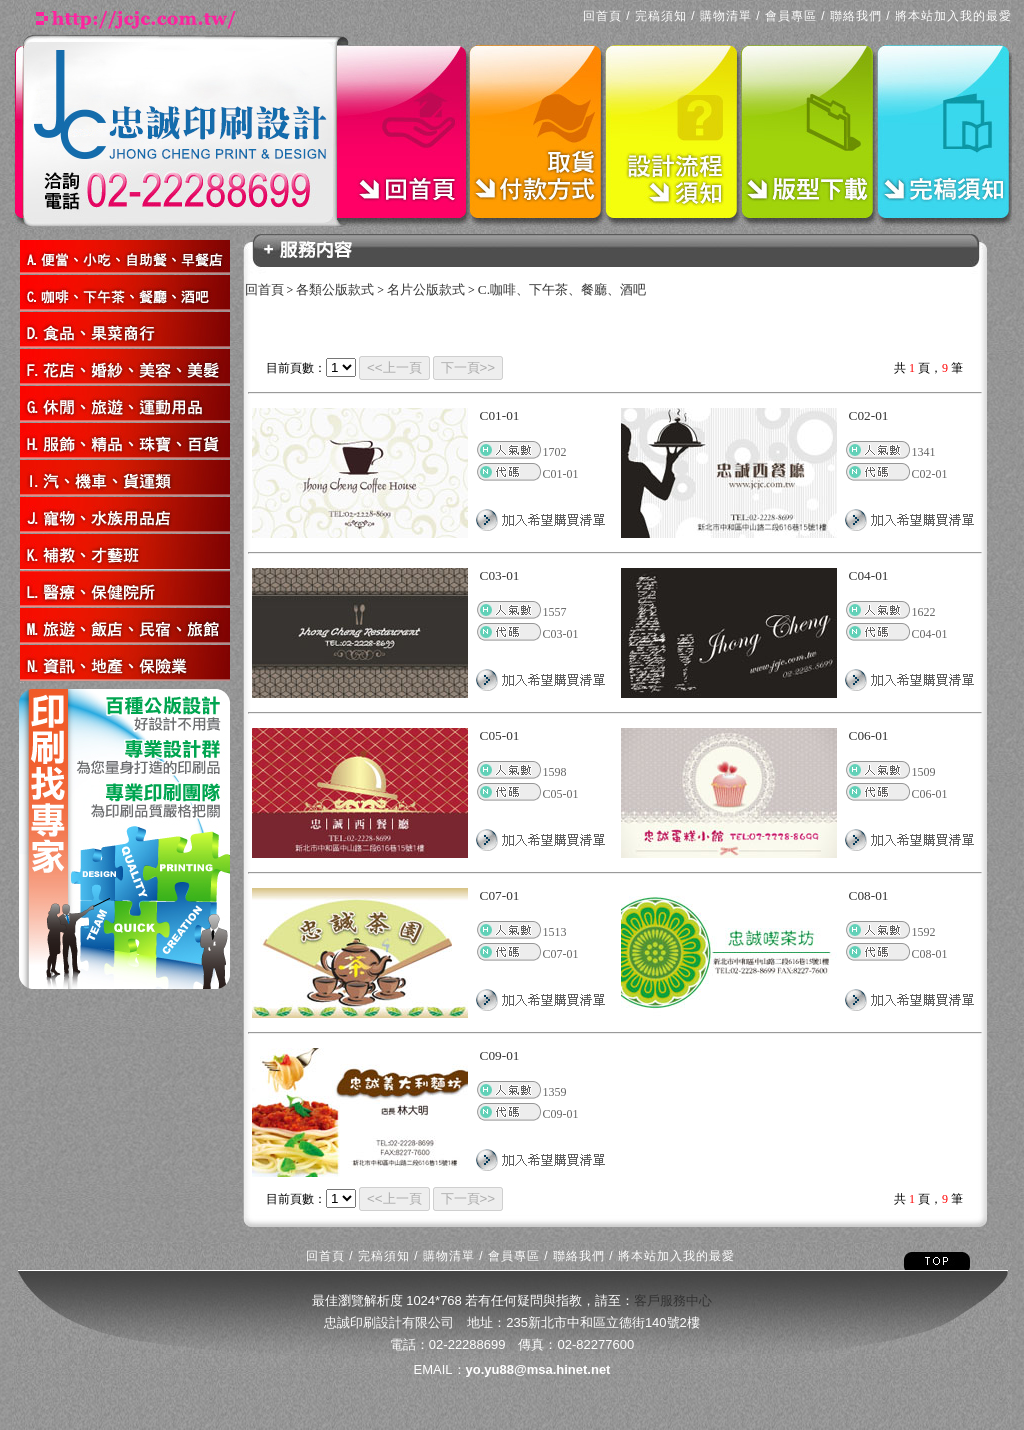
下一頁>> (468, 367)
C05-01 (500, 735)
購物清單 (726, 16)
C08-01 (869, 895)
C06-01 (869, 735)
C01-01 (500, 415)
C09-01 (500, 1055)
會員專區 (791, 16)
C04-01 (869, 575)
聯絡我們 (856, 16)
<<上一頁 (394, 367)
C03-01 (500, 575)
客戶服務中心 (673, 1300)
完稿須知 (661, 16)
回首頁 (602, 16)
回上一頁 (22, 682)
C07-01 (500, 895)
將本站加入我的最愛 (953, 16)
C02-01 (869, 415)
